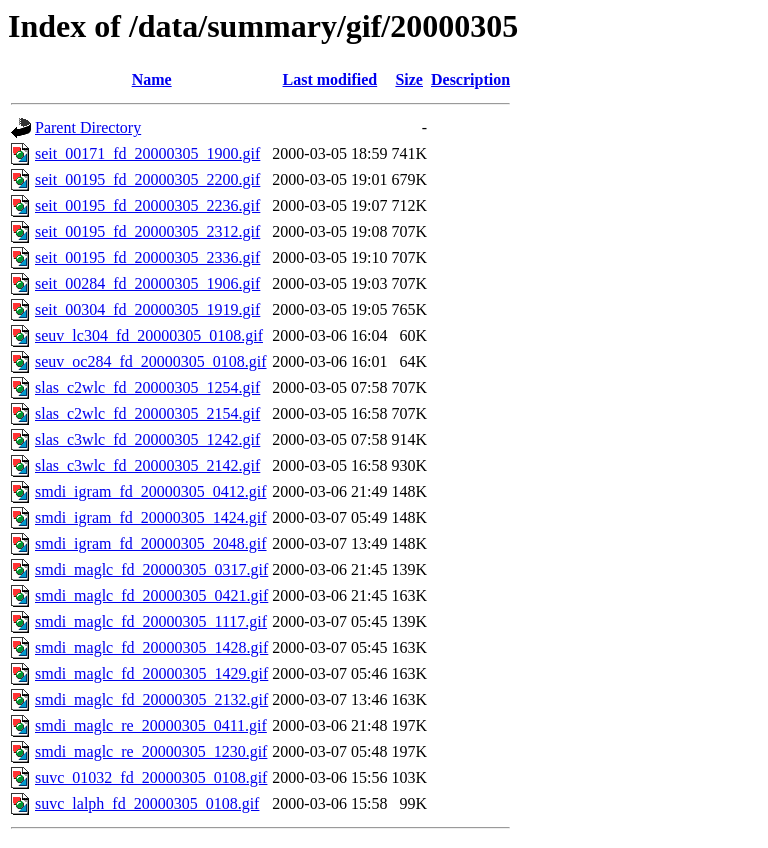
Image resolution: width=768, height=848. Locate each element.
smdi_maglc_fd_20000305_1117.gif (151, 621)
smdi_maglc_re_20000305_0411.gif (151, 725)
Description (470, 79)
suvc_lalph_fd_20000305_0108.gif (147, 803)
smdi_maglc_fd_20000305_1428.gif (151, 647)
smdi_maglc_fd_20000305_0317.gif (151, 569)
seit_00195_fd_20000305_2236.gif (147, 205)
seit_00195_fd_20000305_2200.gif (147, 179)
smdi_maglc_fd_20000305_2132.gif (151, 699)
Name (152, 79)
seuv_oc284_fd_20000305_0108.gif (151, 361)
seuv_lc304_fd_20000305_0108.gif (149, 335)
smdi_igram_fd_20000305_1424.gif (151, 517)
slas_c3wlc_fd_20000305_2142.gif (147, 465)
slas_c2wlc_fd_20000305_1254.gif (147, 387)
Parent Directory (88, 127)
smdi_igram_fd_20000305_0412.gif (151, 491)
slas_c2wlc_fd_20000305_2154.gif (147, 413)
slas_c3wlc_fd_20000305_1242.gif (147, 439)
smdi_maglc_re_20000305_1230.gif (151, 751)
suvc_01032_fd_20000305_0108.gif (151, 777)
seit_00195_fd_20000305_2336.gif (147, 257)
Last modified (330, 79)
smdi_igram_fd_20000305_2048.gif (151, 543)
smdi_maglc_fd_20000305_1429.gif (151, 673)
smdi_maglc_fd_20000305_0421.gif (151, 595)
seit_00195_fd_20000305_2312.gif (147, 231)
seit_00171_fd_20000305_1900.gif (147, 153)
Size (409, 79)
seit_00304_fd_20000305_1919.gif (147, 309)
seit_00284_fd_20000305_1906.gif (147, 283)
